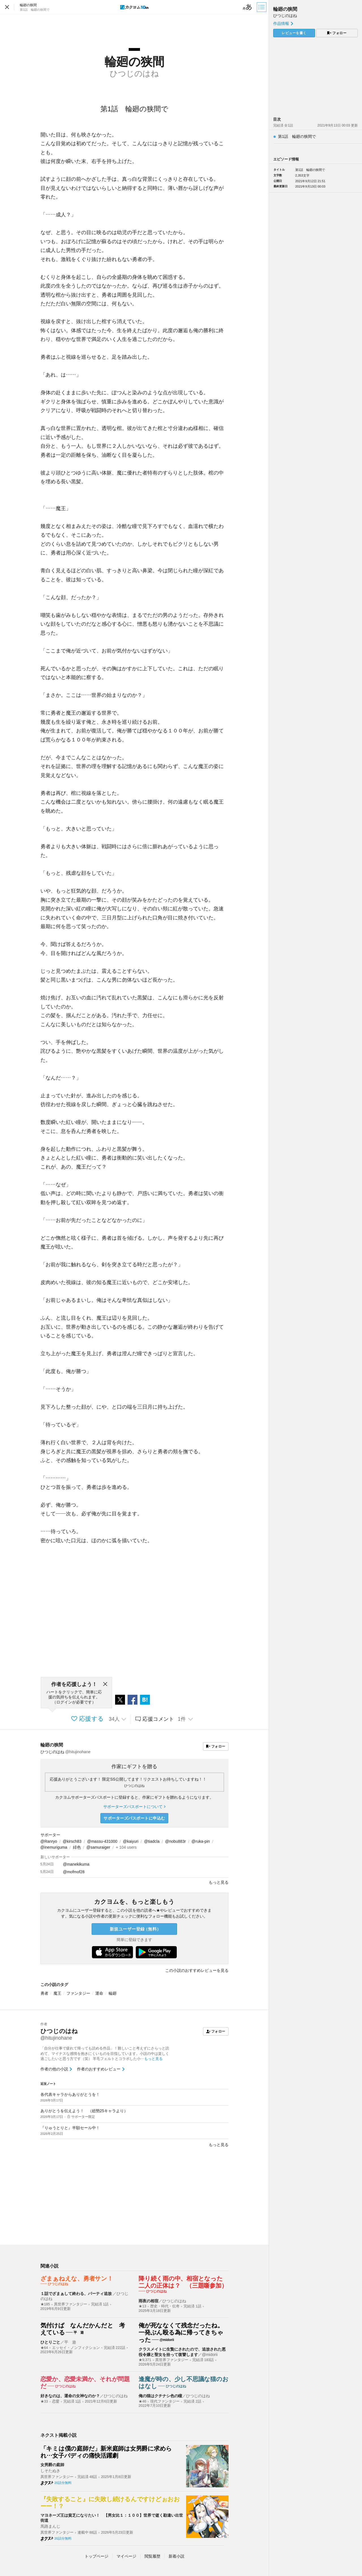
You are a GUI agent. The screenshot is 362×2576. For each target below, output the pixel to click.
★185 (45, 2304)
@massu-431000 (102, 1841)
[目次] (262, 7)
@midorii (209, 2354)
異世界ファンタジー (70, 2304)
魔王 (57, 1993)
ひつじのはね (134, 1785)
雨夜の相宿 (148, 2301)
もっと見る (219, 2144)
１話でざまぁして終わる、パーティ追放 (76, 2293)
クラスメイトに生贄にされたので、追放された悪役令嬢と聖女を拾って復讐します (182, 2352)
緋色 (77, 1847)
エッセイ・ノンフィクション (76, 2348)
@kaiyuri (131, 1841)
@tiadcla (152, 1841)
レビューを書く (294, 33)
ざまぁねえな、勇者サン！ (76, 2278)
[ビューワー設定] (247, 7)
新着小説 (176, 2556)
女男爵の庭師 (52, 2464)
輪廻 (113, 1993)
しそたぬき (50, 2470)
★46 (142, 2401)
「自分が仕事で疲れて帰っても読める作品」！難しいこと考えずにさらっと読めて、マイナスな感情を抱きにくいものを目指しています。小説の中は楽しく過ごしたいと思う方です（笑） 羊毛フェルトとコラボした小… (104, 2053)
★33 (44, 2401)
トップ (96, 2556)
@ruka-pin (200, 1841)
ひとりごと (50, 2342)
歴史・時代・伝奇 (165, 2306)
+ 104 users (126, 1847)
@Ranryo (48, 1841)
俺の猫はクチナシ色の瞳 (160, 2396)
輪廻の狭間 (51, 1744)
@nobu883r (175, 1841)
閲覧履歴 (152, 2556)
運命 (99, 1993)
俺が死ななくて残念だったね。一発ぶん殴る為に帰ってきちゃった (181, 2332)
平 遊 (70, 2342)
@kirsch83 (72, 1841)
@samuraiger (98, 1847)
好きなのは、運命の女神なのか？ (70, 2396)
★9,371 (145, 2360)
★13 (142, 2306)
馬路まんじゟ (52, 2526)
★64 (44, 2348)
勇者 (44, 1993)
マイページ (126, 2556)
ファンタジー (78, 1993)
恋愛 (55, 2401)
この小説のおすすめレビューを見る (197, 1970)
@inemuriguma (53, 1847)
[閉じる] (105, 1684)
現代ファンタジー (165, 2401)
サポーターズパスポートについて (134, 1806)
